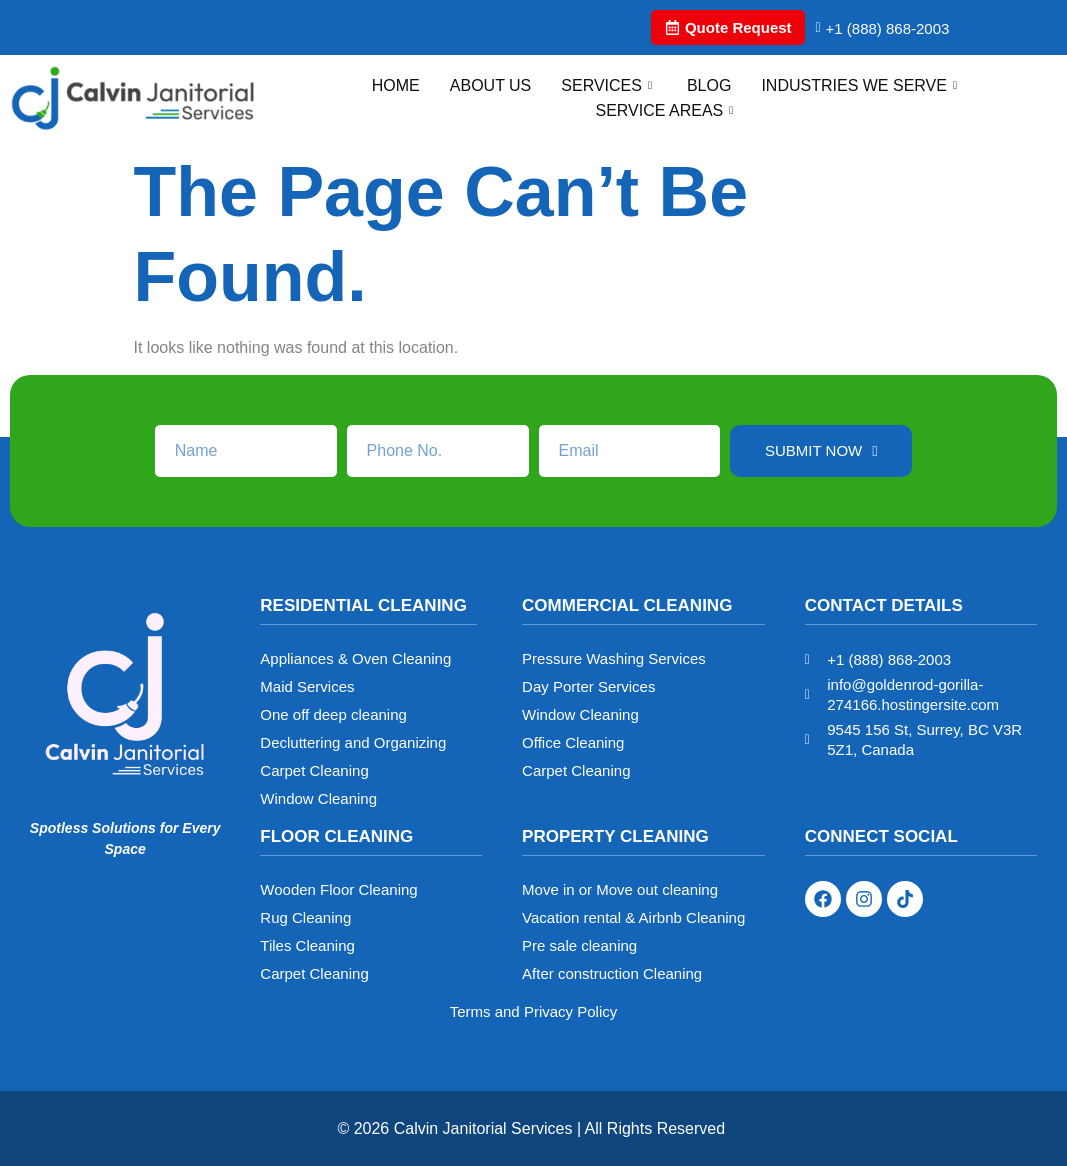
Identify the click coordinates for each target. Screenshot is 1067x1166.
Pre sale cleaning (579, 945)
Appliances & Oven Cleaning (355, 658)
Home (396, 85)
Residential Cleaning (363, 605)
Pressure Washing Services (614, 658)
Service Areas (666, 110)
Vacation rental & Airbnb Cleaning (633, 917)
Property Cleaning (615, 836)
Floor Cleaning (336, 836)
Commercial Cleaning (627, 605)
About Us (491, 85)
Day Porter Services (588, 686)
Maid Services (307, 686)
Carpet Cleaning (314, 770)
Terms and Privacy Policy (534, 1011)
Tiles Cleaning (307, 945)
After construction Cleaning (612, 973)
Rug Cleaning (305, 917)
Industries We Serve (861, 85)
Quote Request (728, 27)
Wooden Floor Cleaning (338, 889)
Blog (709, 85)
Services (609, 85)
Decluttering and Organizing (353, 742)
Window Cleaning (318, 798)
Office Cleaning (573, 742)
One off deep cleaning (333, 714)
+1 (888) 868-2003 (882, 28)
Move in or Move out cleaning (620, 889)
